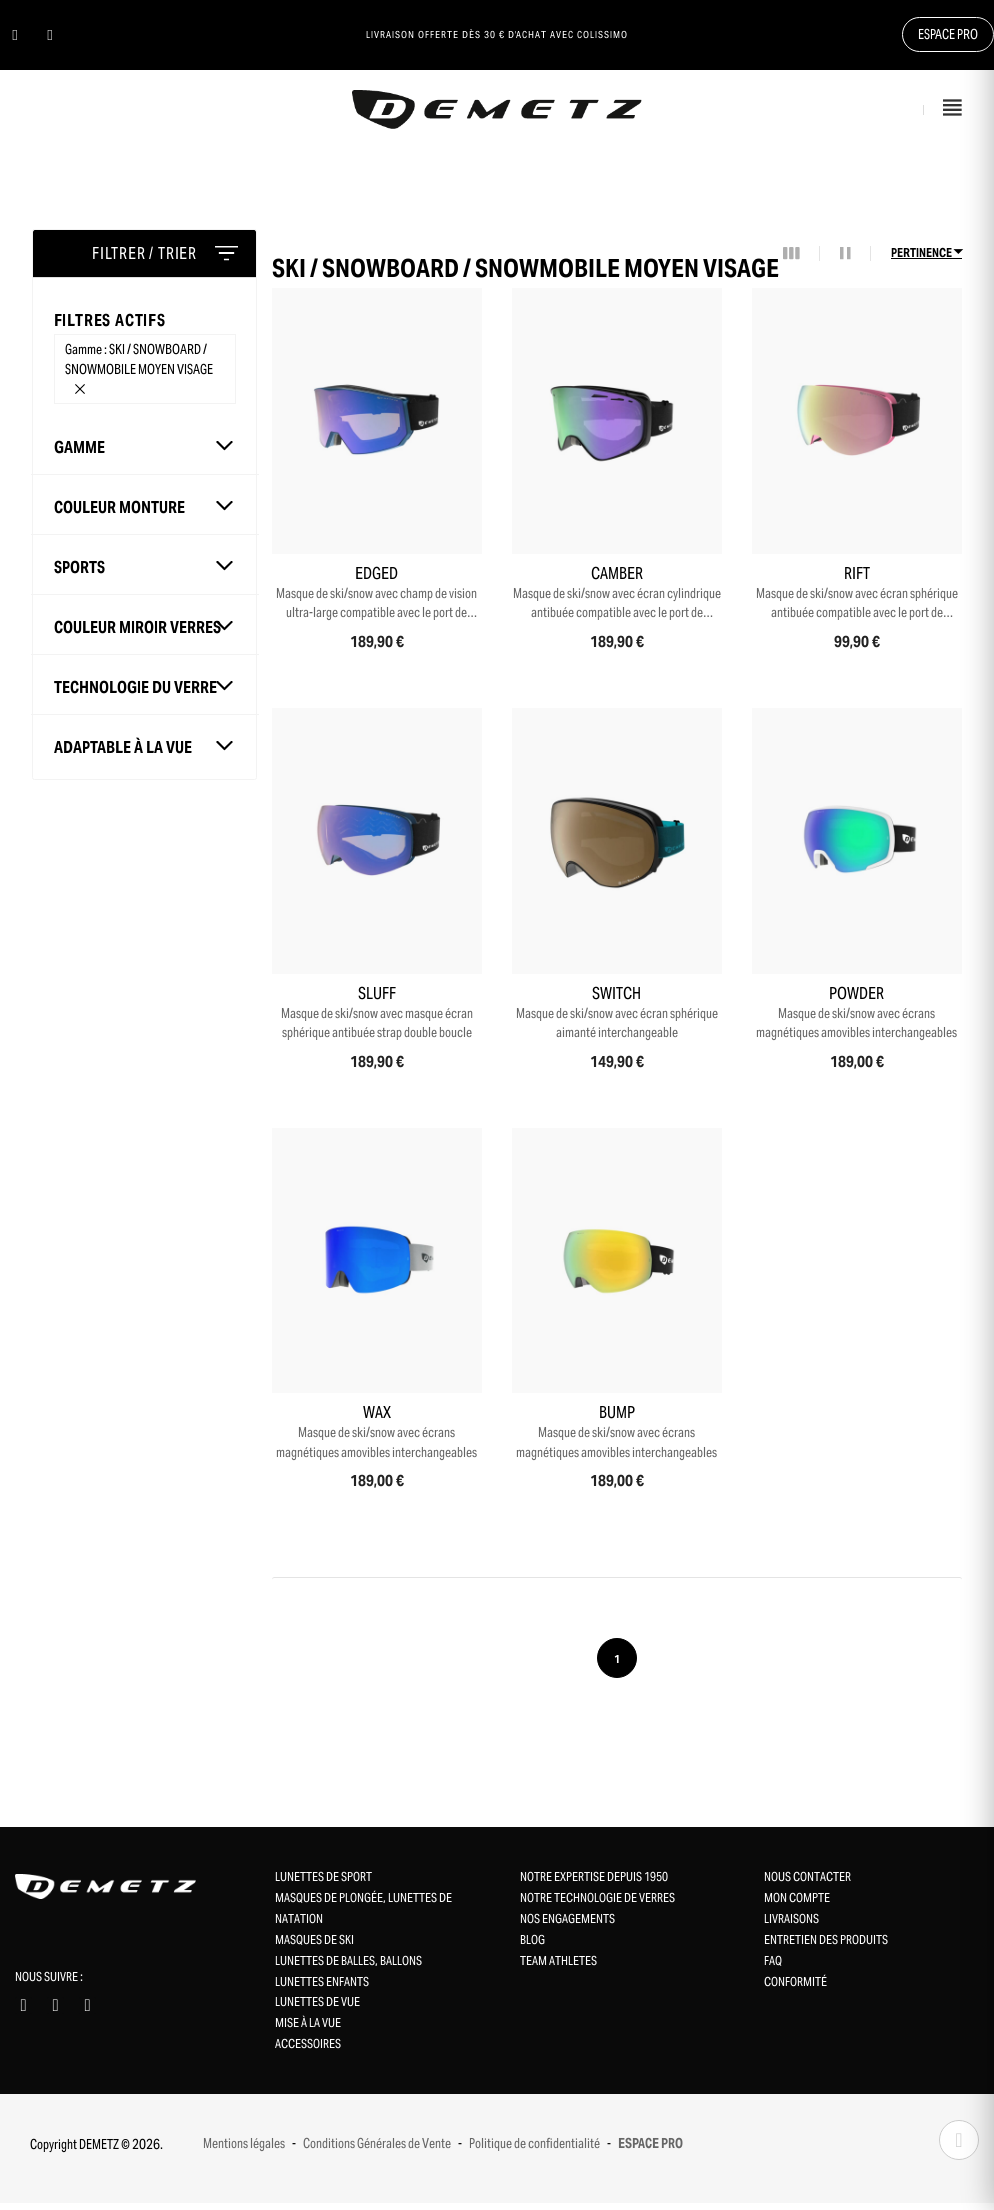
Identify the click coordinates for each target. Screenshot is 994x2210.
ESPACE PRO (650, 2150)
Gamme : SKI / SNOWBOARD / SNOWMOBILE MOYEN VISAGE (139, 366)
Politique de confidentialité (534, 2150)
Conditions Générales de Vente (377, 2150)
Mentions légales (244, 2150)
